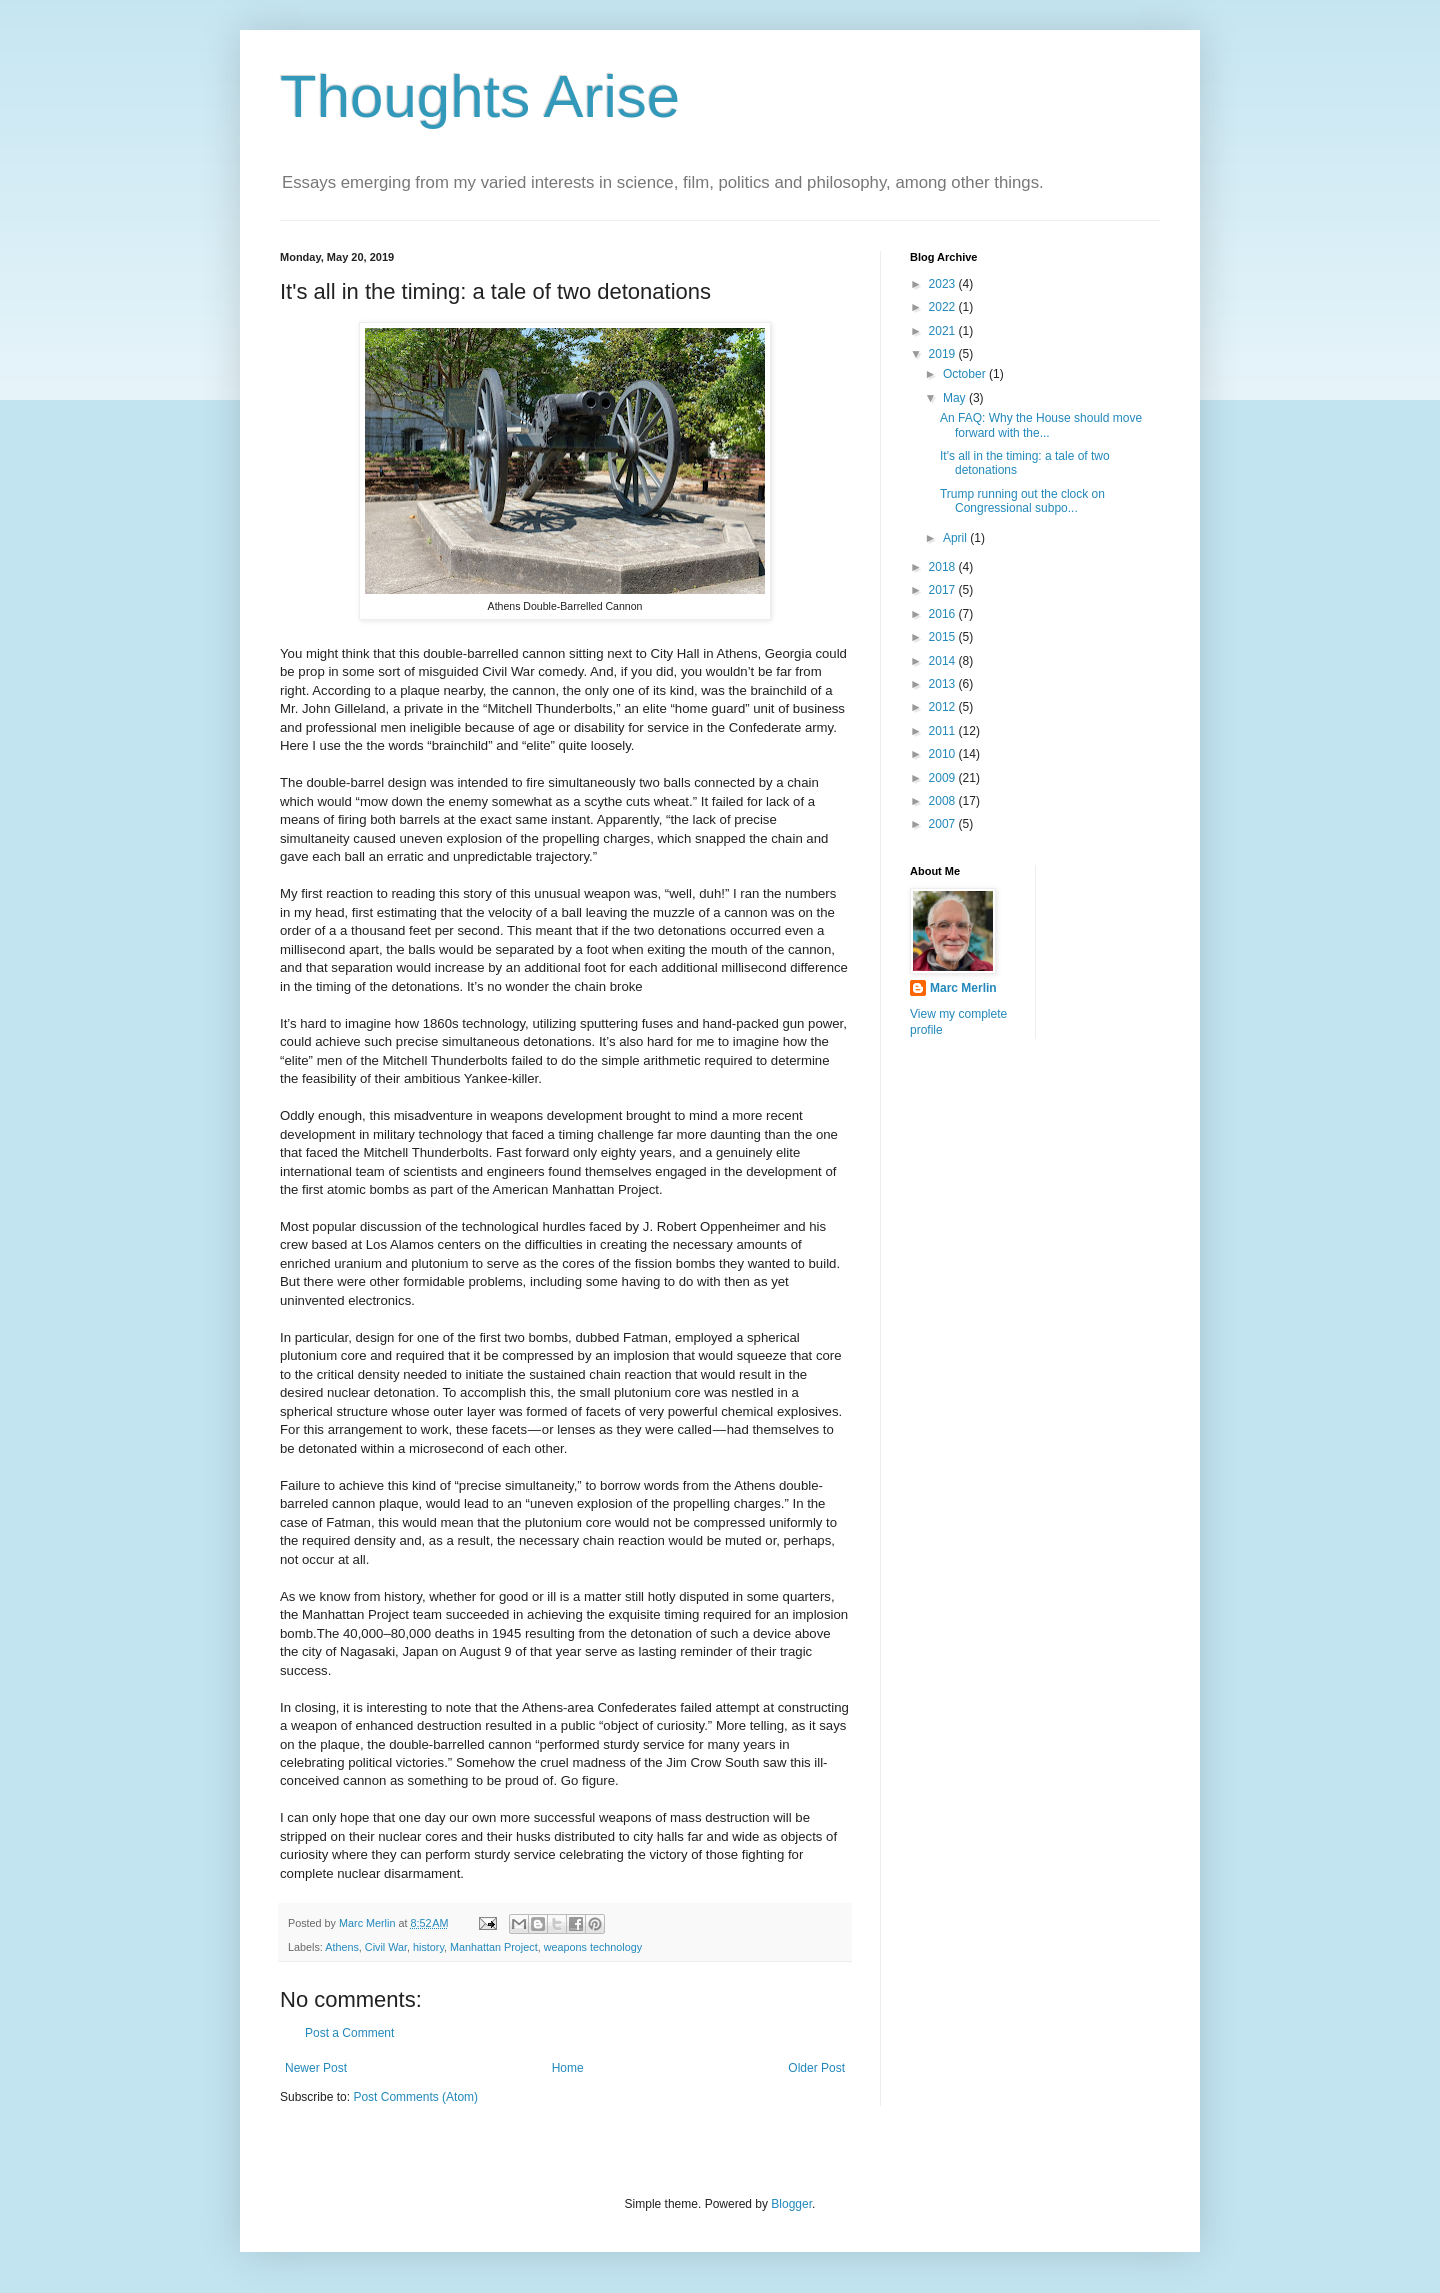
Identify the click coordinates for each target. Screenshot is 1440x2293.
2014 (944, 661)
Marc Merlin (963, 988)
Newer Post (316, 2068)
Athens (342, 1947)
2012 (944, 707)
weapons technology (593, 1947)
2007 (944, 824)
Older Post (816, 2068)
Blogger (791, 2204)
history (428, 1947)
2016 (944, 614)
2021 (944, 331)
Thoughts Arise (480, 96)
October (966, 374)
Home (568, 2068)
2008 (944, 801)
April (956, 538)
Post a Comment (349, 2033)
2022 (944, 307)
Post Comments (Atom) (415, 2097)
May (956, 398)
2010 (944, 754)
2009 (944, 778)
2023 (944, 284)
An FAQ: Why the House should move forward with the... (1041, 425)
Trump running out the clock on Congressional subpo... (1022, 501)
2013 (944, 684)
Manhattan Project (494, 1947)
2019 (944, 354)
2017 (944, 590)
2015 (944, 637)
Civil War (386, 1947)
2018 (944, 567)
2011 (944, 731)
